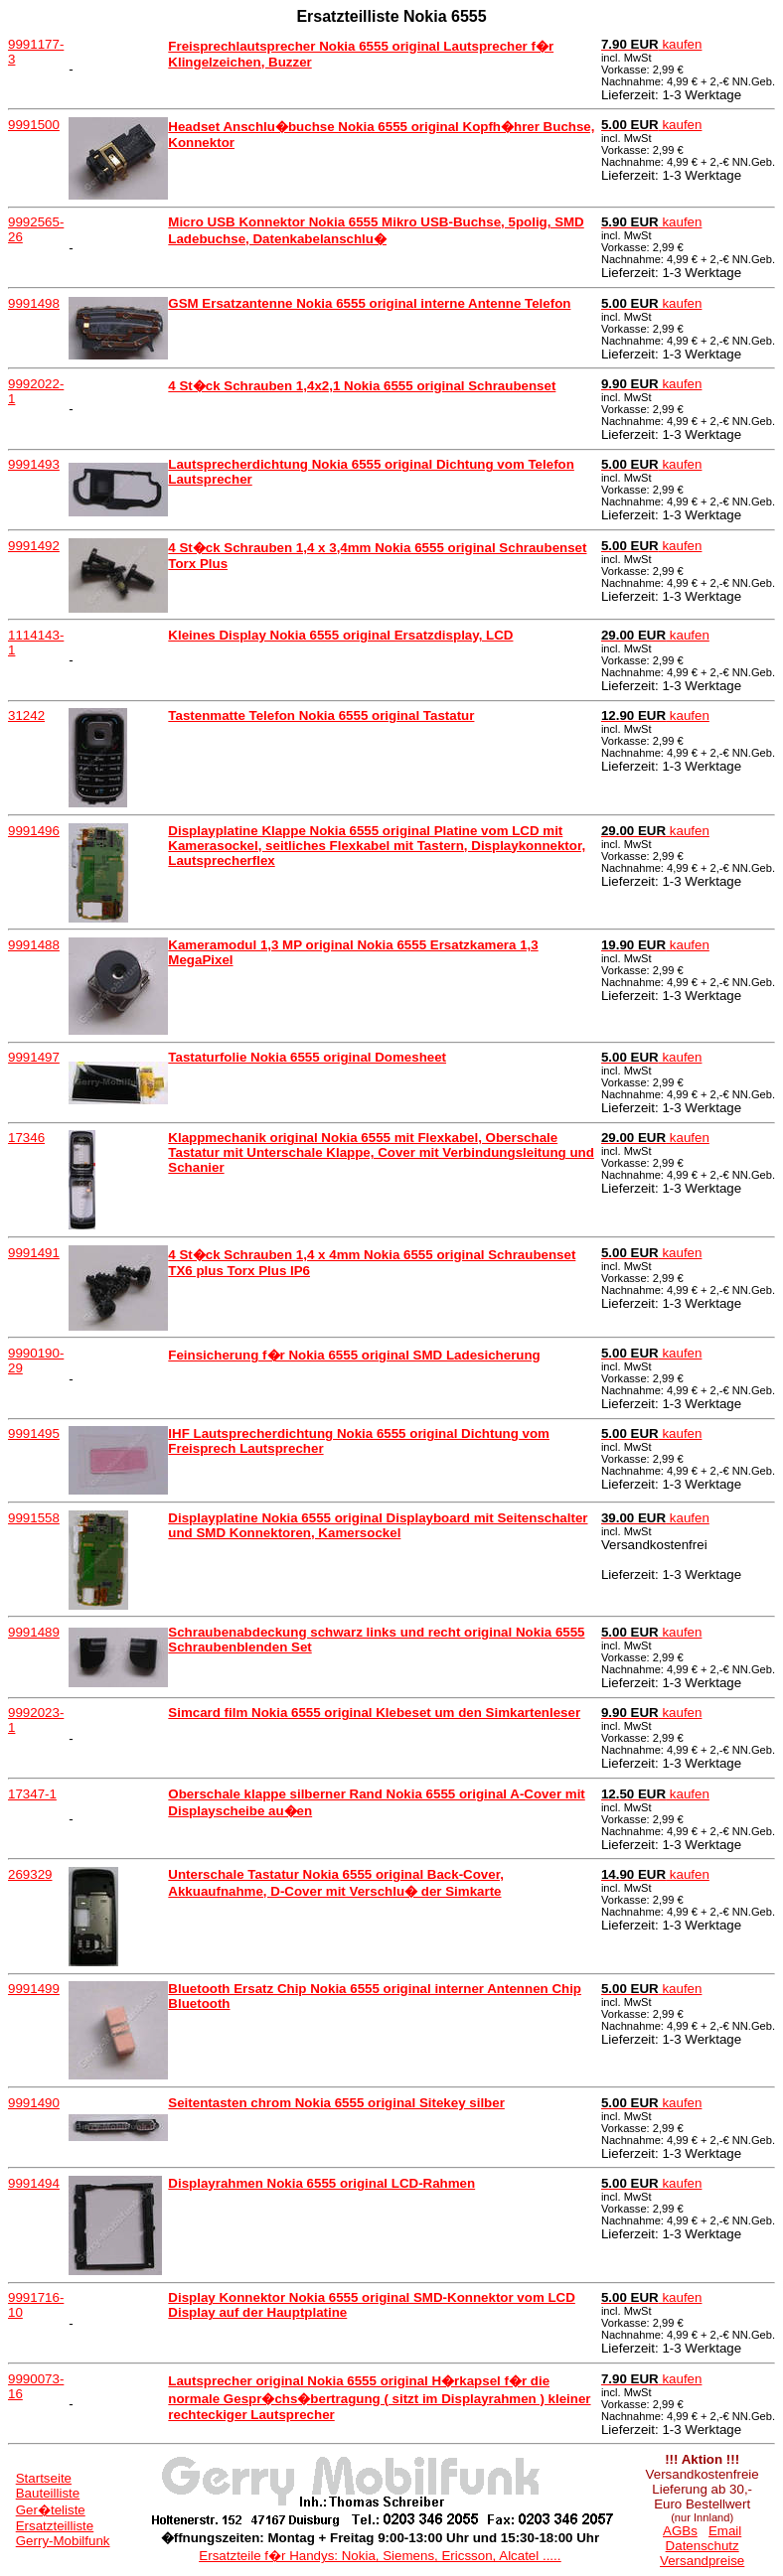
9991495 (34, 1433)
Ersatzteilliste (55, 2525)
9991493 (34, 464)
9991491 (34, 1252)
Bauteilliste (47, 2493)
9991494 (34, 2183)
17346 (26, 1137)
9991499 (34, 1988)
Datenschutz (702, 2545)
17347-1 (32, 1794)
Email (724, 2530)
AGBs (680, 2530)
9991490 (34, 2102)
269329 (30, 1874)
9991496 (34, 830)
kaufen (652, 44)
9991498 (34, 303)
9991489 (34, 1632)
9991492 (34, 545)
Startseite (44, 2478)
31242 (26, 715)
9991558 (34, 1517)
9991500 (34, 124)
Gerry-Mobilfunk (63, 2540)
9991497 (34, 1057)
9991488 (34, 944)
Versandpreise (702, 2560)
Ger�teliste (50, 2510)
